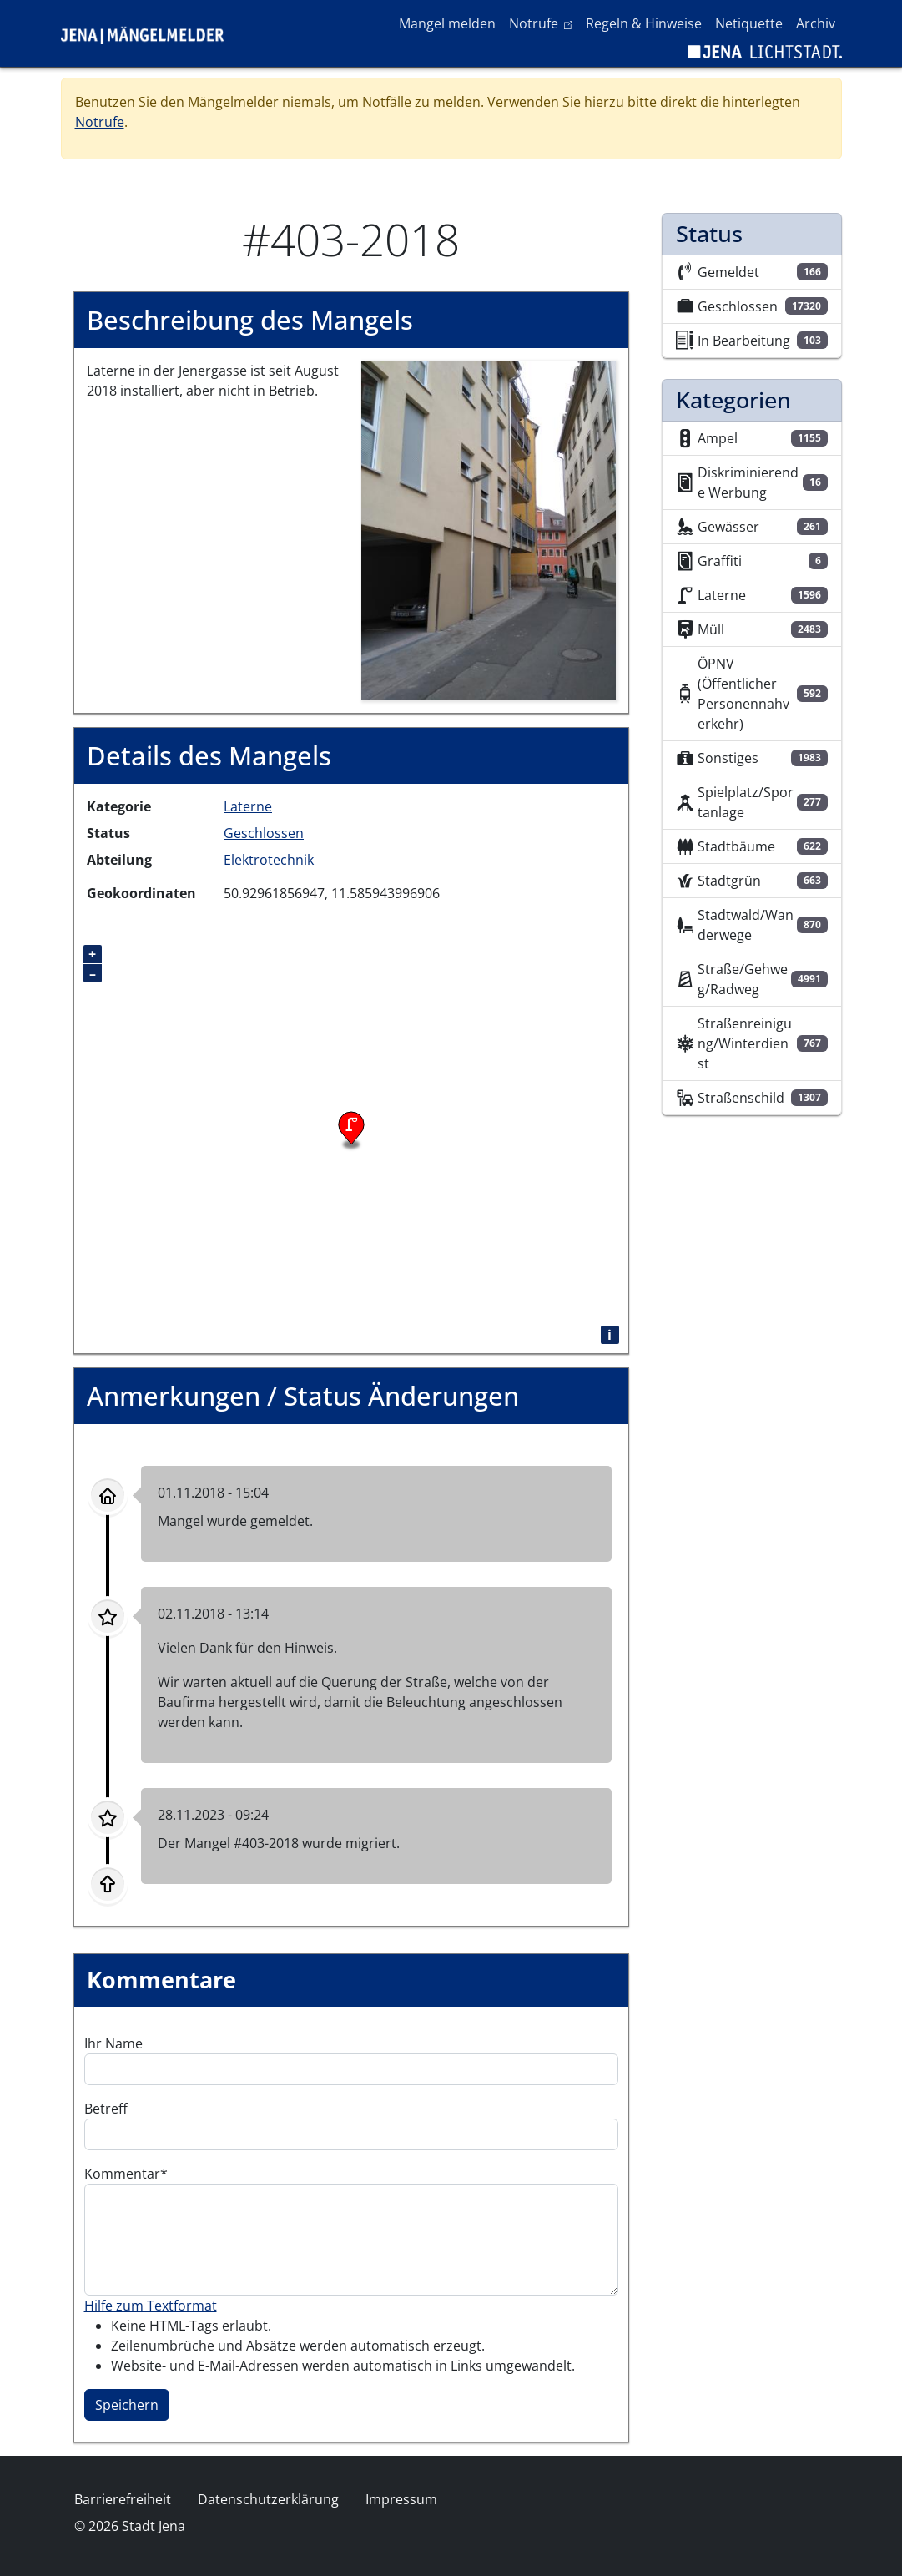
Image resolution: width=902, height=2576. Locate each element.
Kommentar (122, 2173)
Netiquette (749, 23)
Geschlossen (264, 833)
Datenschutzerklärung (268, 2499)
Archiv (815, 23)
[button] (488, 529)
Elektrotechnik (269, 860)
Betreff (106, 2108)
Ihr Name (113, 2043)
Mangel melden (447, 23)
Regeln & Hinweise (644, 23)
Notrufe (543, 23)
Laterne (248, 806)
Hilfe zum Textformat (150, 2305)
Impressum (401, 2499)
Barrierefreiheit (122, 2499)
